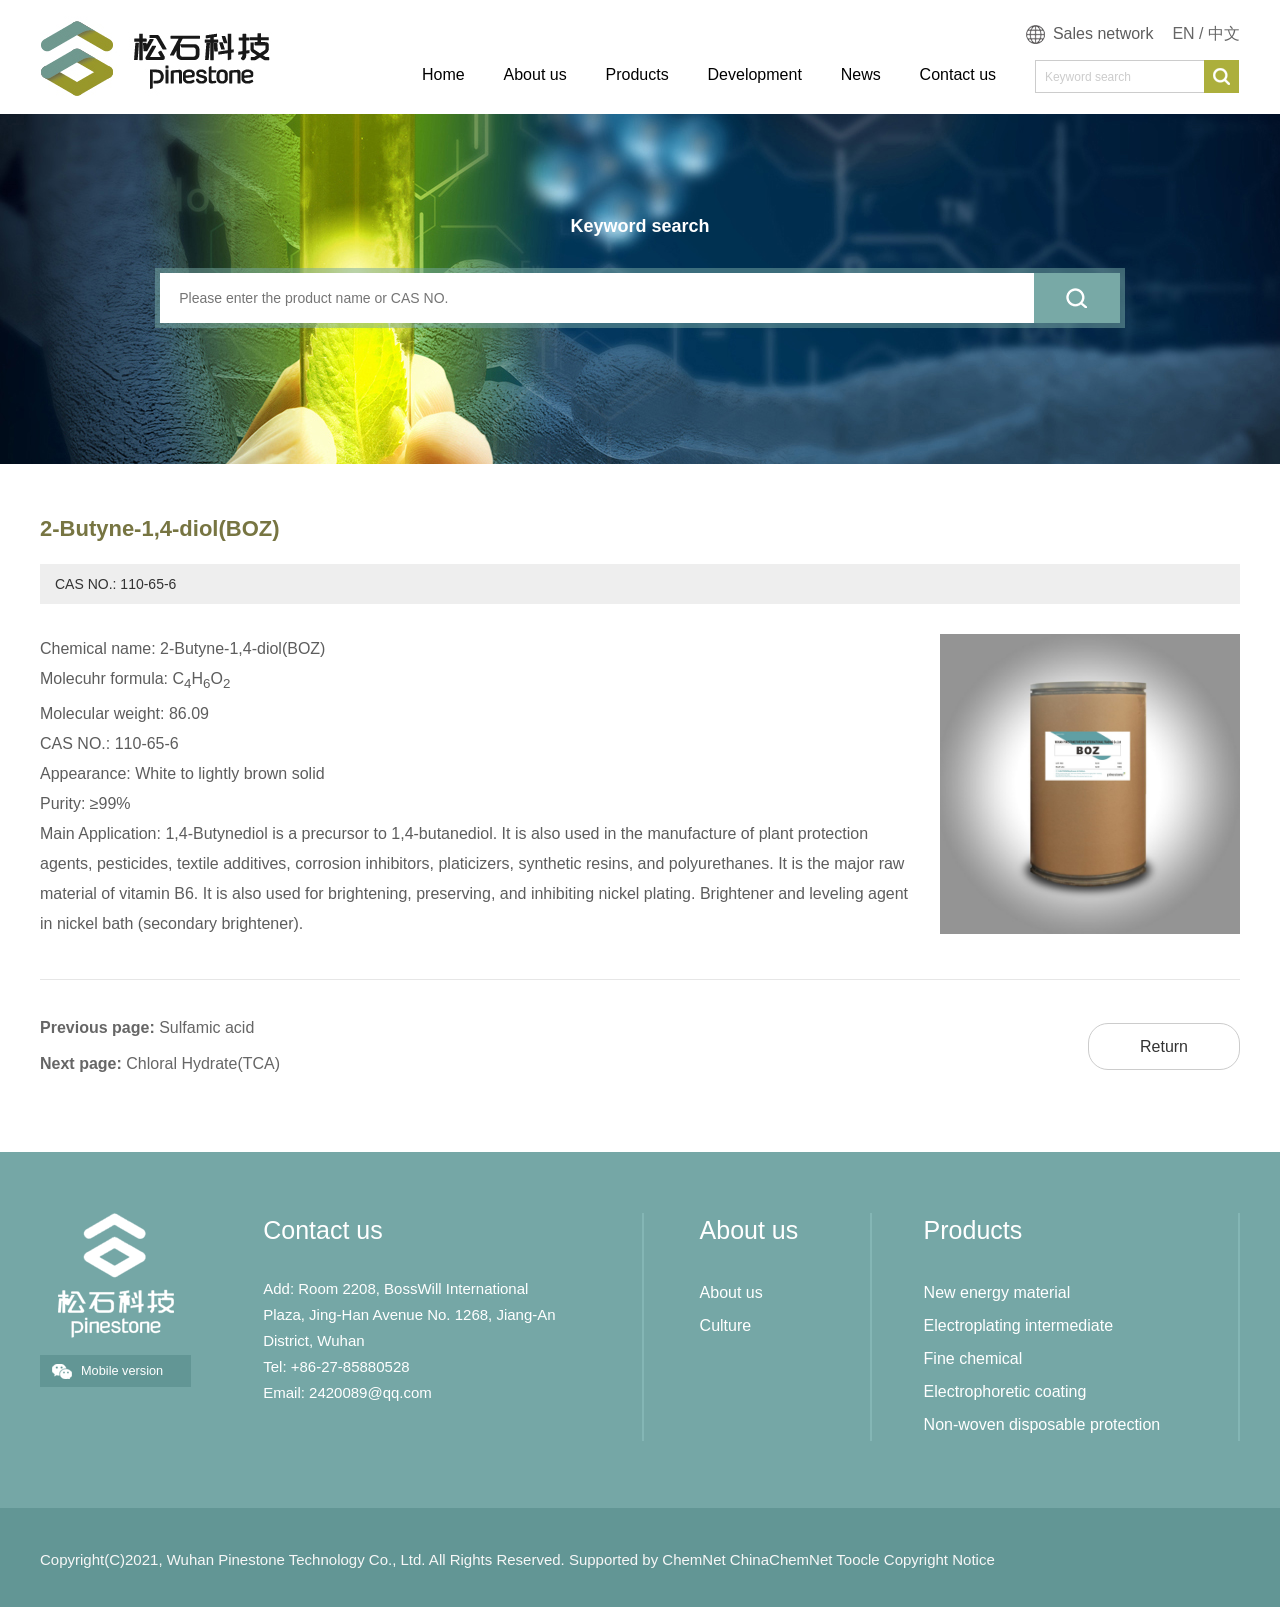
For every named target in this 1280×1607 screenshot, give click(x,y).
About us (535, 74)
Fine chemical (973, 1358)
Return (1164, 1046)
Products (637, 74)
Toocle (857, 1559)
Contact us (958, 74)
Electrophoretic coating (1005, 1391)
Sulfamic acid (206, 1027)
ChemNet (693, 1559)
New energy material (997, 1292)
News (861, 74)
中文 (1224, 33)
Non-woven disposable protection (1042, 1424)
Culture (726, 1325)
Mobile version (122, 1370)
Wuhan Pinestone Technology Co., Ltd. (296, 1559)
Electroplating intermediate (1018, 1325)
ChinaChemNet (781, 1559)
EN (1183, 33)
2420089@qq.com (370, 1392)
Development (755, 74)
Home (443, 74)
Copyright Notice (939, 1559)
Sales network (1103, 33)
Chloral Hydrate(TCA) (203, 1063)
